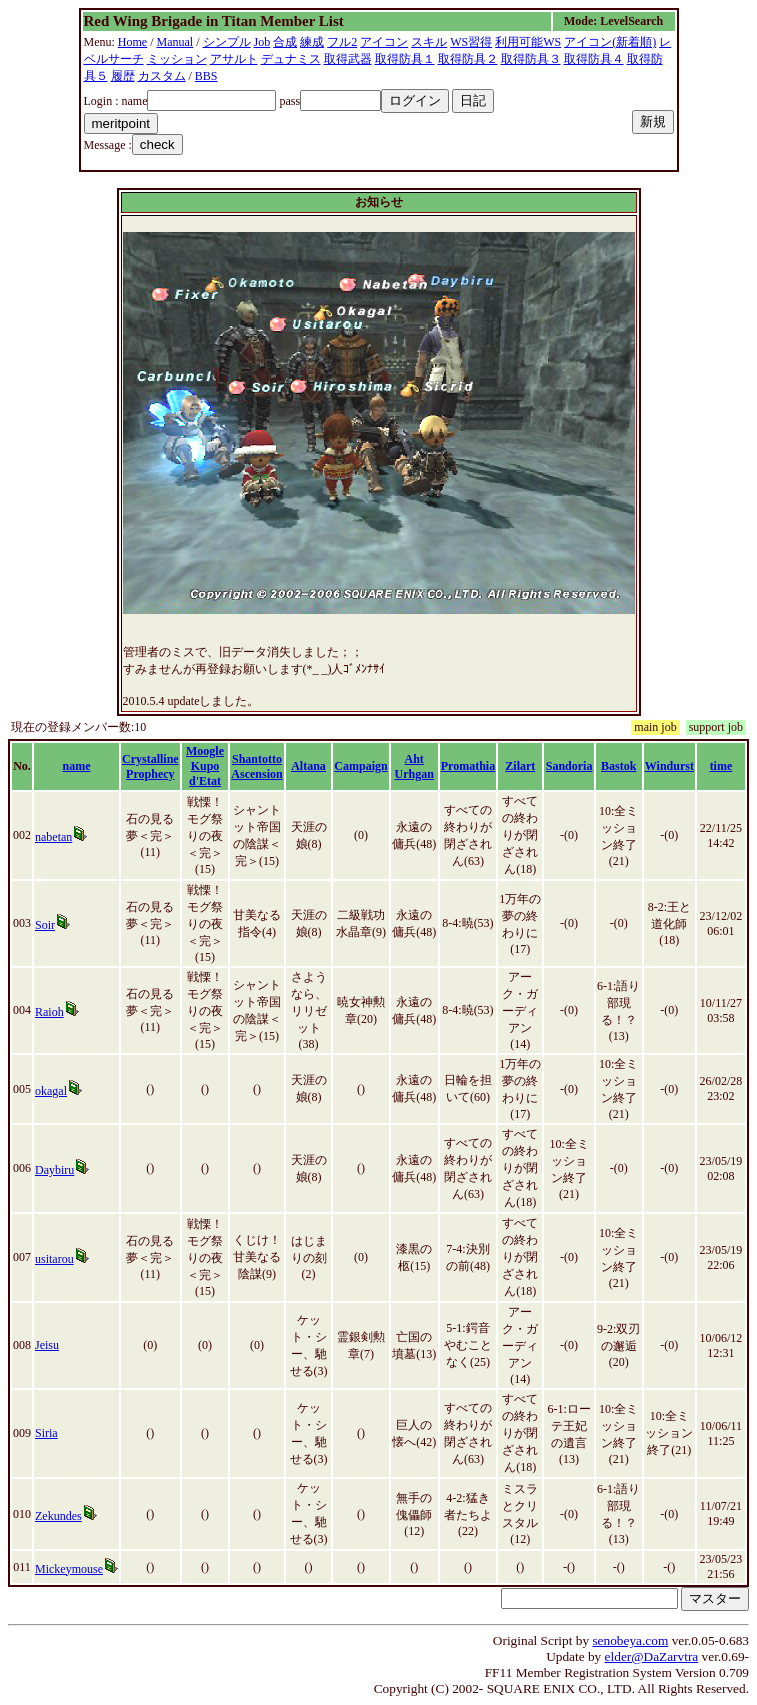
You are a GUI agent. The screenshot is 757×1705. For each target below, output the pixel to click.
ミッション (177, 59)
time (721, 766)
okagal (51, 1091)
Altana (308, 766)
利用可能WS (528, 42)
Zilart (520, 766)
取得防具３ (531, 59)
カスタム (162, 76)
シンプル (227, 42)
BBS (206, 76)
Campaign (360, 766)
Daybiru (54, 1170)
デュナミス (291, 59)
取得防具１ (405, 59)
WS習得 (471, 42)
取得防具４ (594, 59)
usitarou (54, 1259)
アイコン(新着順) (610, 42)
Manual (175, 42)
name (77, 766)
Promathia (468, 766)
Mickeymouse (69, 1569)
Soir (45, 925)
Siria (46, 1433)
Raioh (49, 1012)
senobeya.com (630, 1640)
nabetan (53, 837)
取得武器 (348, 59)
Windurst (669, 766)
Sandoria (569, 766)
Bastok (618, 766)
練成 (312, 42)
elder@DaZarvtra (652, 1656)
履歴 (123, 76)
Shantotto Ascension (256, 766)
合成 (285, 42)
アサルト (234, 59)
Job (262, 42)
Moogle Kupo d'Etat (205, 766)
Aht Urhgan (414, 766)
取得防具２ (468, 59)
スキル (429, 42)
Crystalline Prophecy (150, 766)
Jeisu (47, 1345)
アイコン (384, 42)
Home (132, 42)
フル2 (342, 42)
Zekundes (58, 1516)
